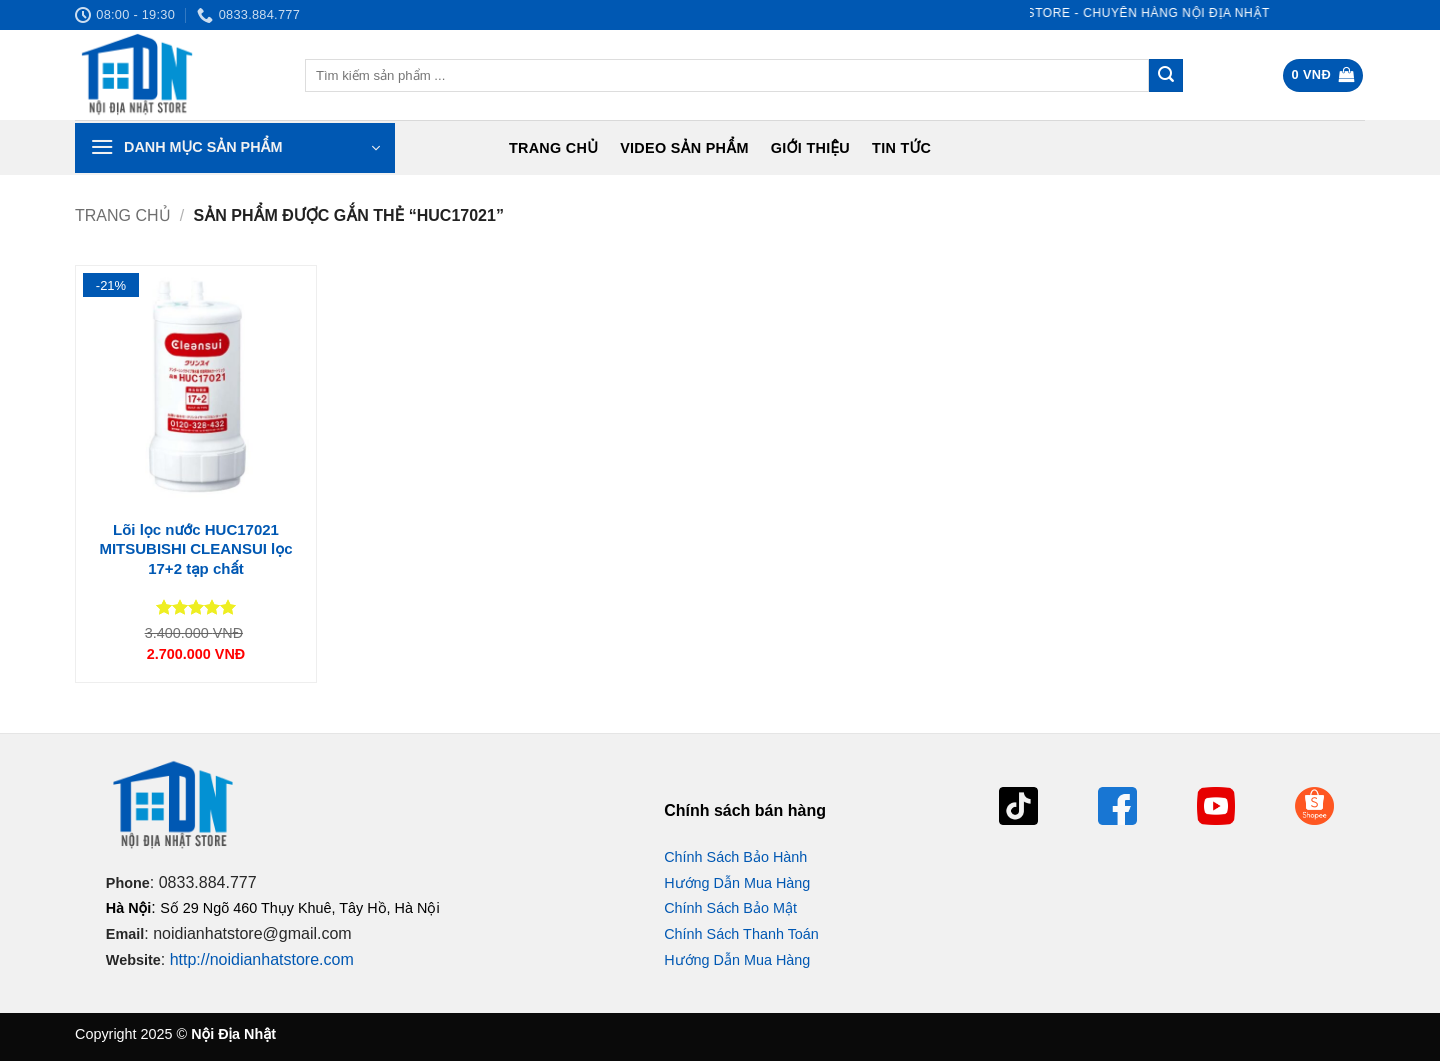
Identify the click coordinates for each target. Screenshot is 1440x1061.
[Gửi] (1166, 76)
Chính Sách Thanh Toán (741, 934)
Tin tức (901, 148)
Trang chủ (553, 148)
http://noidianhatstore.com (262, 959)
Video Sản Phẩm (684, 148)
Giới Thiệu (810, 148)
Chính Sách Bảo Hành (735, 857)
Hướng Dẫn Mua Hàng (737, 883)
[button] (1323, 75)
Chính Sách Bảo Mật (730, 908)
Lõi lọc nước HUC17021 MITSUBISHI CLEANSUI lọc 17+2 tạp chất (195, 549)
